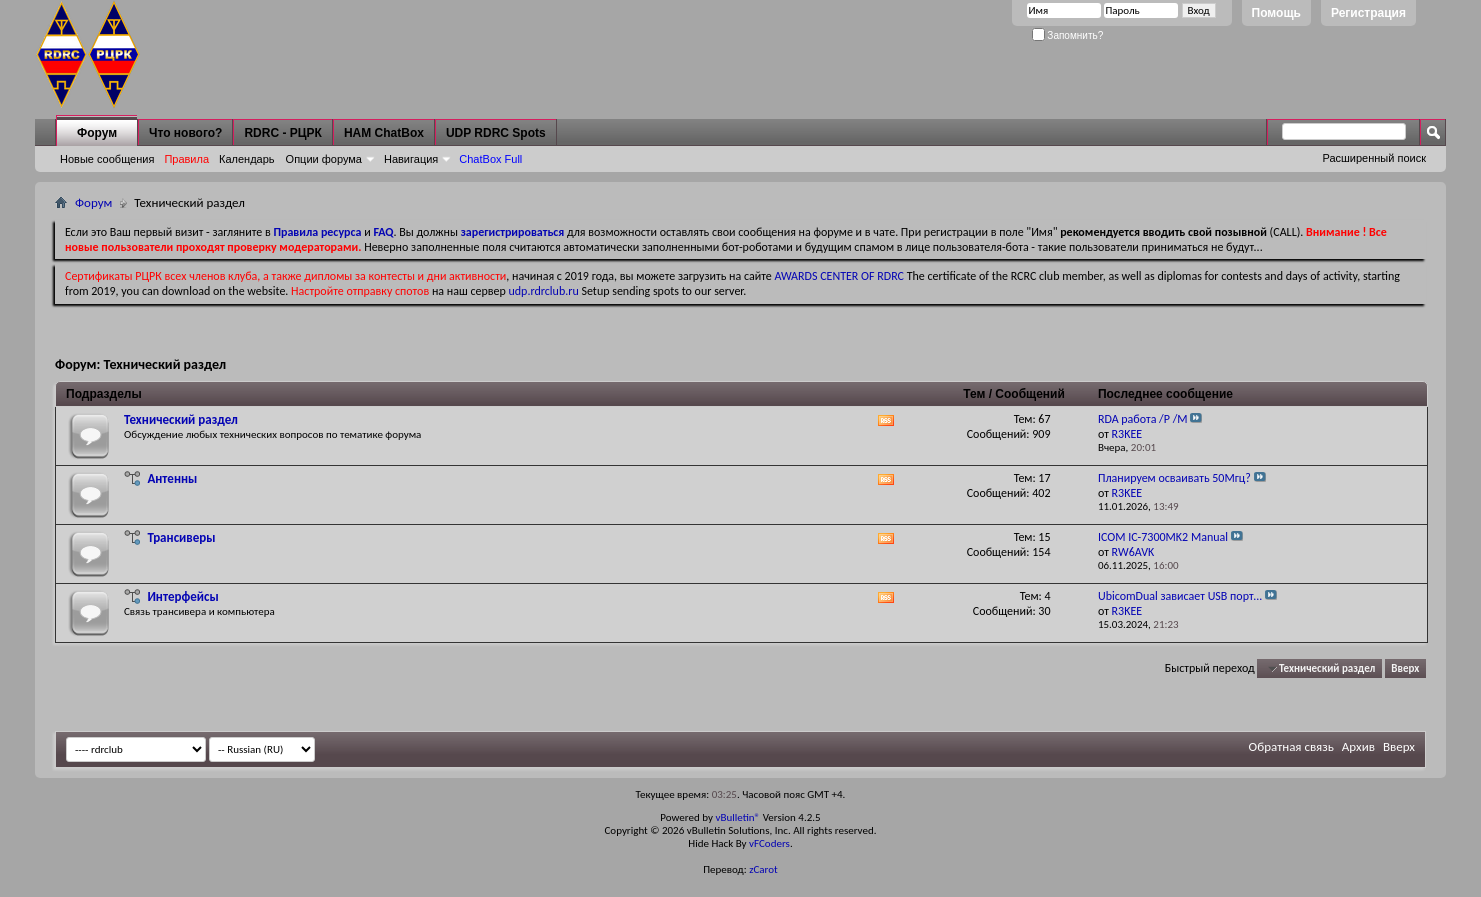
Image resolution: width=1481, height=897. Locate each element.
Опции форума (324, 159)
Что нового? (185, 133)
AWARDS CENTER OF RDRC (839, 276)
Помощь (1276, 13)
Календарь (247, 159)
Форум (97, 133)
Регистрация (1368, 13)
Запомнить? (1068, 35)
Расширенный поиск (1374, 158)
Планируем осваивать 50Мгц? (1174, 478)
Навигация (411, 159)
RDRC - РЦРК (282, 133)
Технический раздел (181, 419)
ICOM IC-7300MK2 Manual (1163, 537)
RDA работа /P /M (1143, 419)
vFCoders (769, 843)
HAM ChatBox (384, 133)
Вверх (1405, 668)
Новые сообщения (107, 159)
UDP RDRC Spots (496, 133)
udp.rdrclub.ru (544, 291)
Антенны (172, 478)
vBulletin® (737, 817)
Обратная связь (1291, 746)
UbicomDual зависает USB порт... (1180, 596)
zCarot (763, 869)
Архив (1358, 746)
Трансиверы (181, 537)
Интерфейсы (182, 596)
